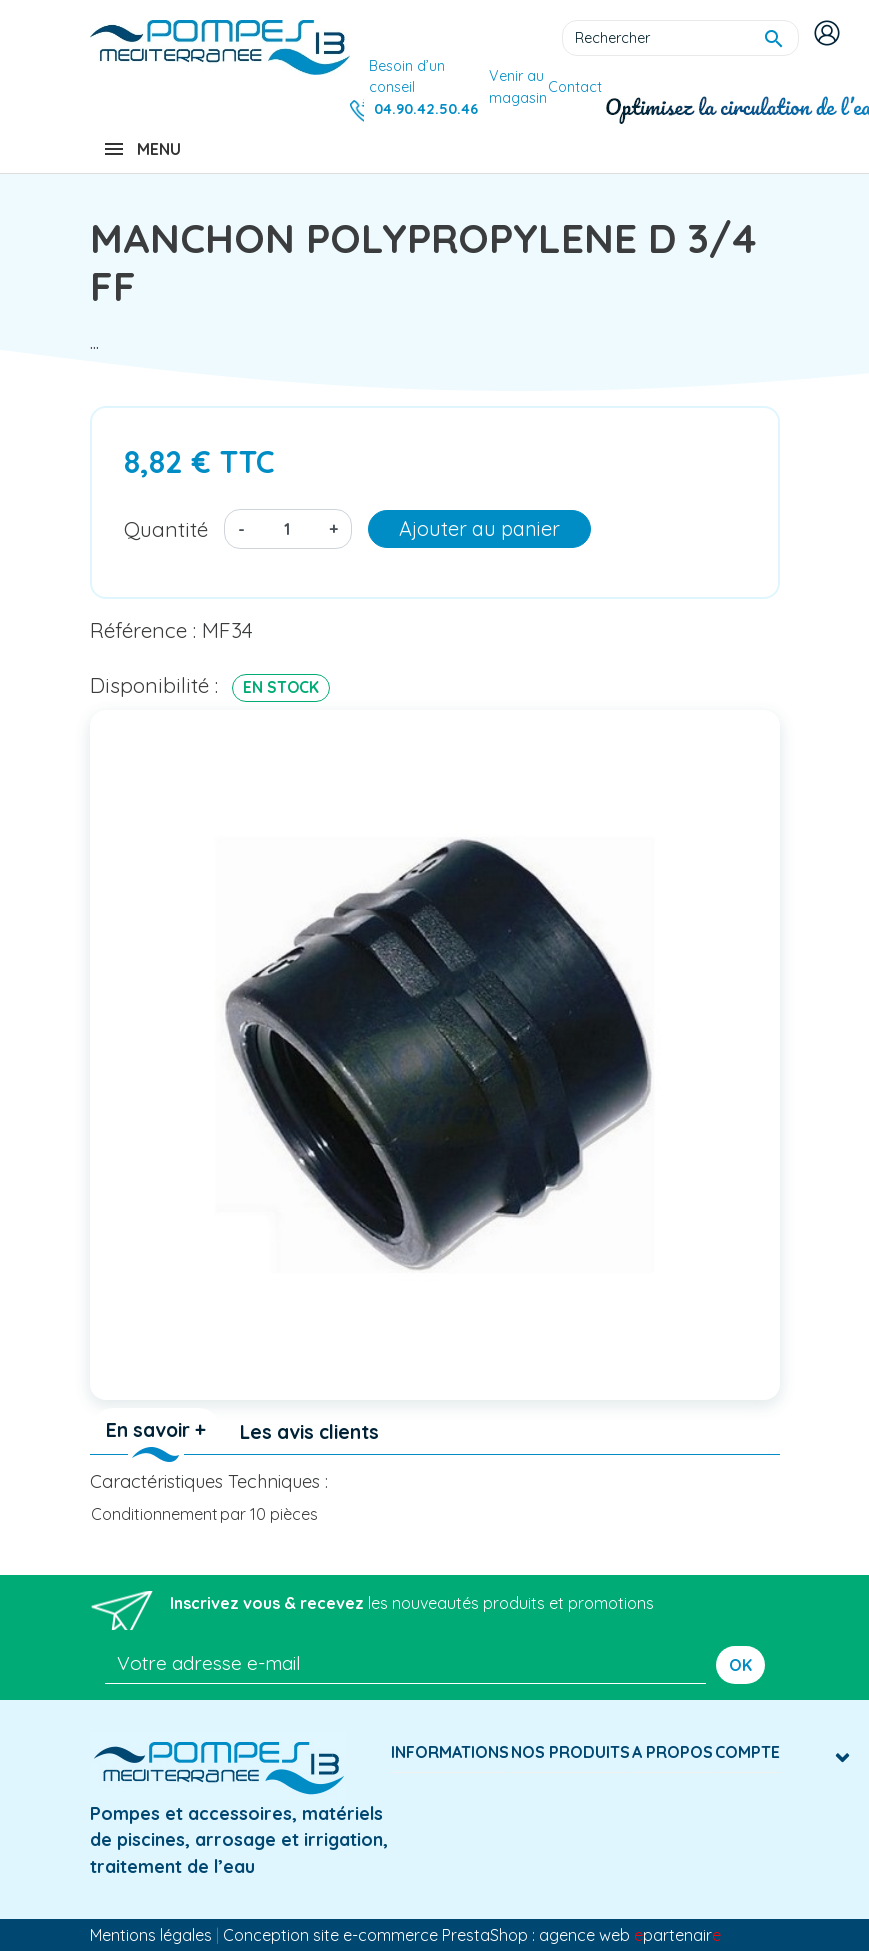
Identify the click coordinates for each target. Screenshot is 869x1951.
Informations (450, 1752)
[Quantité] (287, 529)
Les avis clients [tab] (309, 1432)
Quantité (166, 529)
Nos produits (570, 1752)
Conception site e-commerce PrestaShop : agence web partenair (472, 1935)
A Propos (672, 1752)
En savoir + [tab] (156, 1430)
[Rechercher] (680, 38)
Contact (575, 87)
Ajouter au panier (479, 528)
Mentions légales (151, 1935)
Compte (747, 1752)
